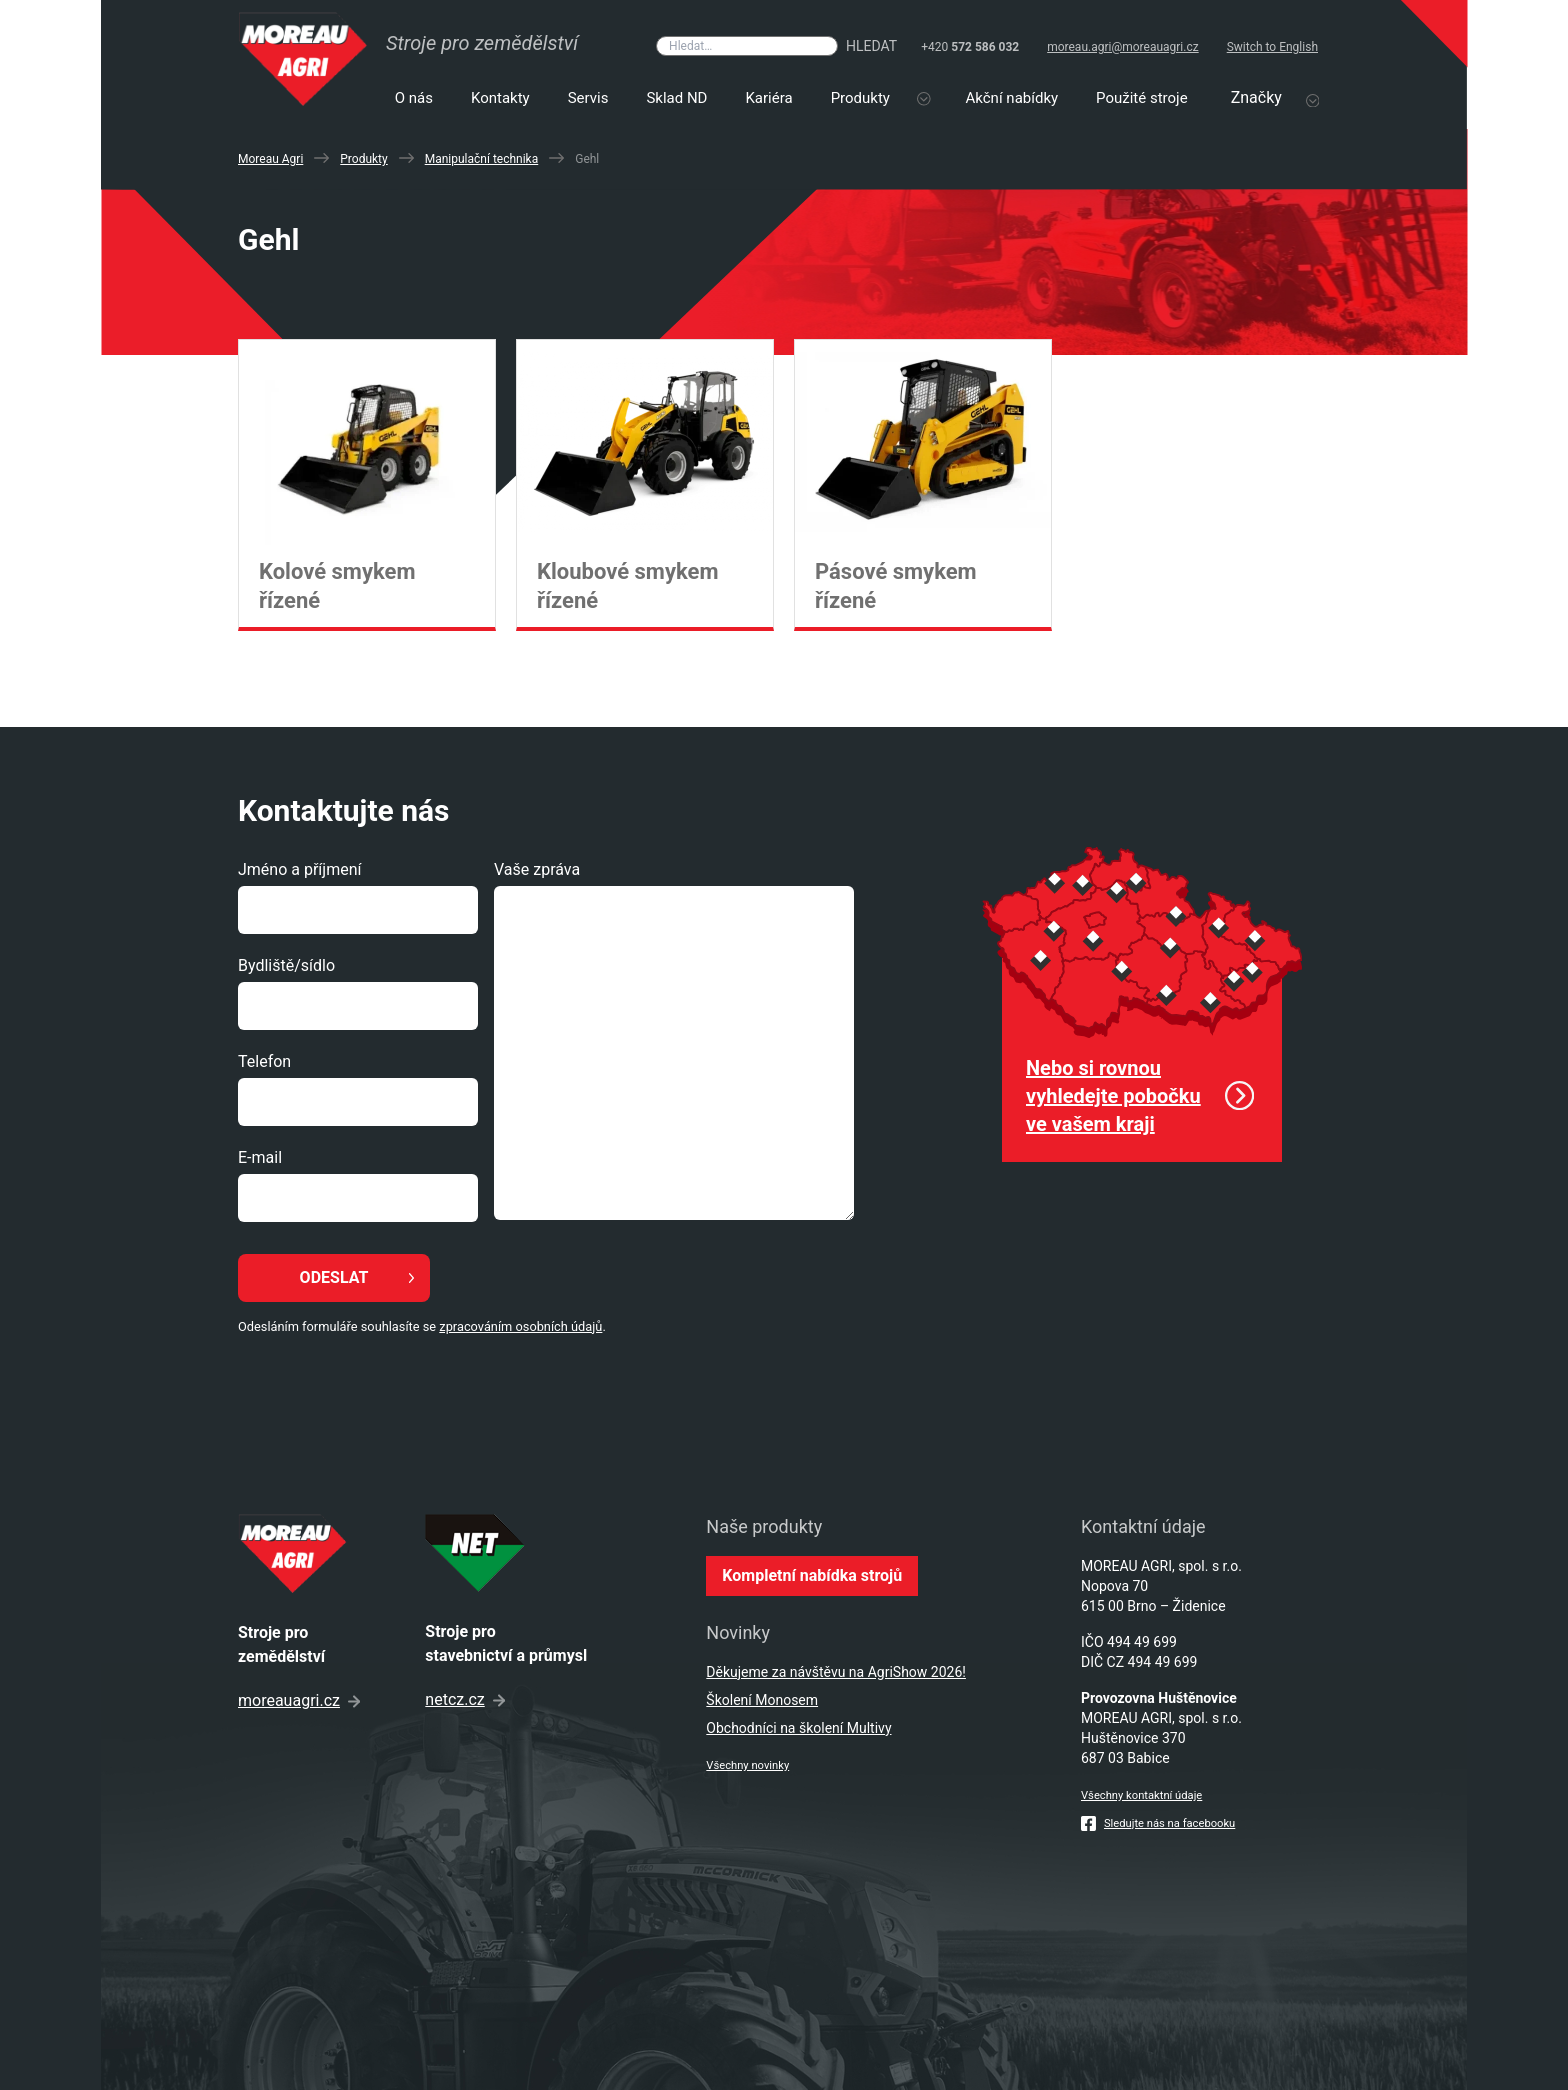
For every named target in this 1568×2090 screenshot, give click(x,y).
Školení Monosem (762, 1700)
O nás (414, 98)
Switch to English (1272, 47)
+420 (970, 47)
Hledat (871, 46)
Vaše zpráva (537, 869)
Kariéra (768, 98)
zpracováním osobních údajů (520, 1326)
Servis (588, 98)
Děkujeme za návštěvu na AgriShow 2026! (836, 1672)
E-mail (260, 1157)
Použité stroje (1142, 98)
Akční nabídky (1012, 98)
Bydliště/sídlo (286, 965)
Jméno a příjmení (299, 869)
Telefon (264, 1061)
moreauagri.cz (299, 1700)
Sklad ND (676, 98)
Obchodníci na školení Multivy (798, 1728)
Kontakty (500, 98)
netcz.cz (464, 1699)
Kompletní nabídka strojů (812, 1575)
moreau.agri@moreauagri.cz (1123, 47)
